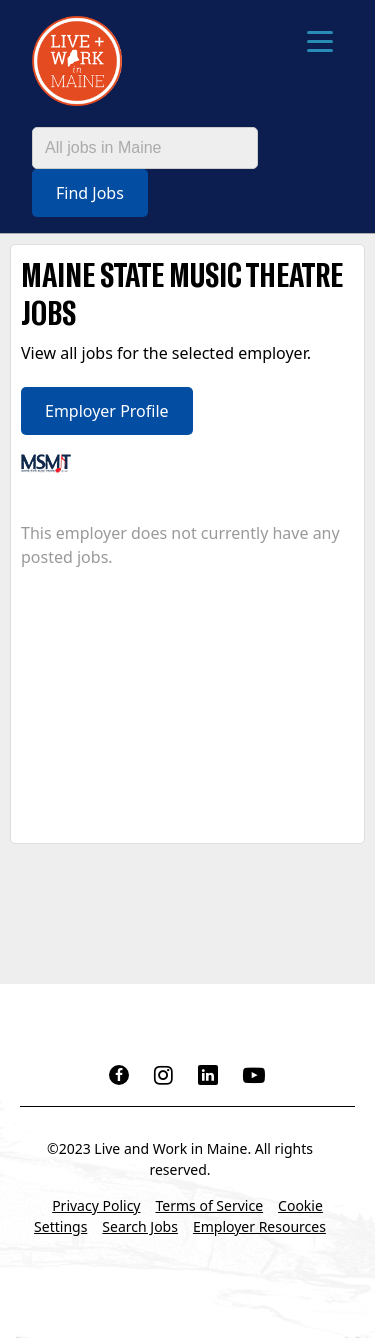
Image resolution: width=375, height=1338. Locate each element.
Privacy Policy (96, 1205)
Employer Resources (259, 1226)
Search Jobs (140, 1226)
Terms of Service (210, 1205)
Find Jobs (90, 193)
